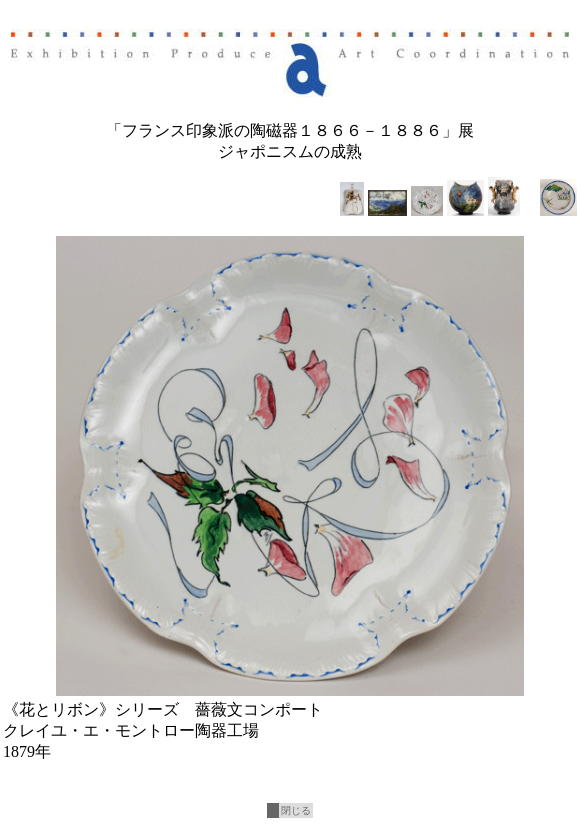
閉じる (296, 810)
